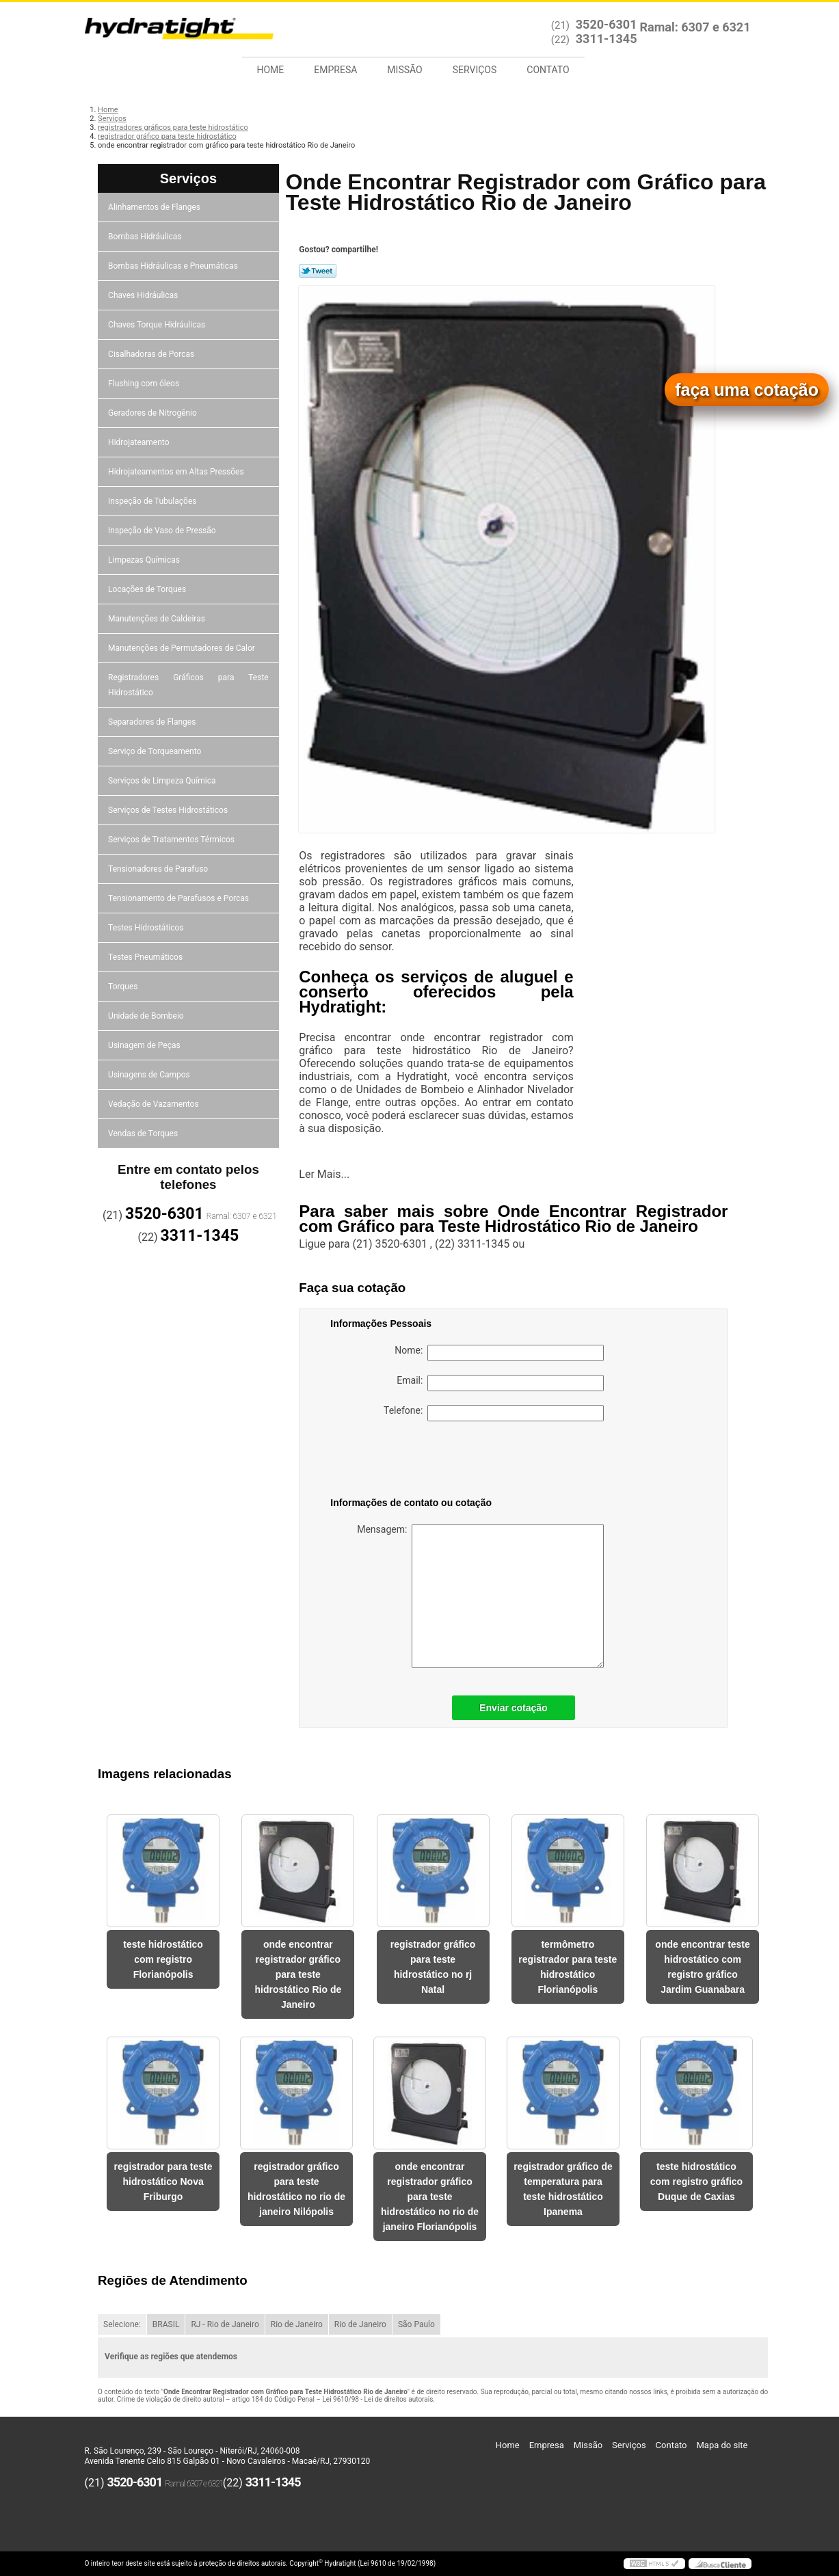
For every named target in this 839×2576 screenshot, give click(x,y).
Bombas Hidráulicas (145, 236)
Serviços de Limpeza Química (162, 781)
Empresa (335, 69)
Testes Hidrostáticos (146, 928)
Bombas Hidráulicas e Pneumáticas (174, 266)
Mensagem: (480, 1596)
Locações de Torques (148, 589)
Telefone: (494, 1413)
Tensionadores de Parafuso (159, 869)
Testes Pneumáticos (146, 957)
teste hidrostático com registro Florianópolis (163, 1959)
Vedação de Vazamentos (154, 1104)
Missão (404, 69)
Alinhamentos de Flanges (155, 207)
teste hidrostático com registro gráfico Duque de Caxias (696, 2181)
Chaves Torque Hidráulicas (157, 325)
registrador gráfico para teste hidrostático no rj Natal (432, 1967)
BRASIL (166, 2324)
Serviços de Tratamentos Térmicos (172, 839)
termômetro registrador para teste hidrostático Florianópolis (567, 1967)
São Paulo (416, 2324)
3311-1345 (606, 38)
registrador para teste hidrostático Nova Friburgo (163, 2181)
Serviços (475, 69)
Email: (500, 1383)
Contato (548, 69)
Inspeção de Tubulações (153, 501)
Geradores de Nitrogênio (153, 413)
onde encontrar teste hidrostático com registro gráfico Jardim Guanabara (702, 1967)
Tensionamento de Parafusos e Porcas (179, 898)
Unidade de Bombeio (147, 1016)
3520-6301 (606, 24)
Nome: (499, 1353)
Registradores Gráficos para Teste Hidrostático (188, 685)
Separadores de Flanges (153, 722)
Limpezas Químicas (145, 560)
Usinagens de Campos (150, 1074)
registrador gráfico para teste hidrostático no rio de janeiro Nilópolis (296, 2189)
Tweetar (317, 271)
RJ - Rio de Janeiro (224, 2324)
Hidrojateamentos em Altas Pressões (176, 472)
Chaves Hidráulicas (144, 295)
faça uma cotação (746, 389)
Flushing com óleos (144, 383)
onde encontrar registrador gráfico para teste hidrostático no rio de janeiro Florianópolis (430, 2196)
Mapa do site (721, 2445)
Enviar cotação (513, 1707)
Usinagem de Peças (145, 1045)
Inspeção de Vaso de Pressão (163, 530)
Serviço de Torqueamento (155, 751)
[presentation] (417, 1461)
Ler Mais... (324, 1174)
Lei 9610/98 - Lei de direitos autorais (377, 2399)
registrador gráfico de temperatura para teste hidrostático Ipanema (563, 2189)
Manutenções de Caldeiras (157, 618)
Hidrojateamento (139, 442)
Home (270, 69)
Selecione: (122, 2324)
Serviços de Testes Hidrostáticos (169, 810)
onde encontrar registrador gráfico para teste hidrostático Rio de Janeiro (297, 1974)
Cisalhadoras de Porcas (152, 354)
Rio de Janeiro (297, 2324)
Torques (123, 986)
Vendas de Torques (144, 1133)
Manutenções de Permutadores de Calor (182, 648)
